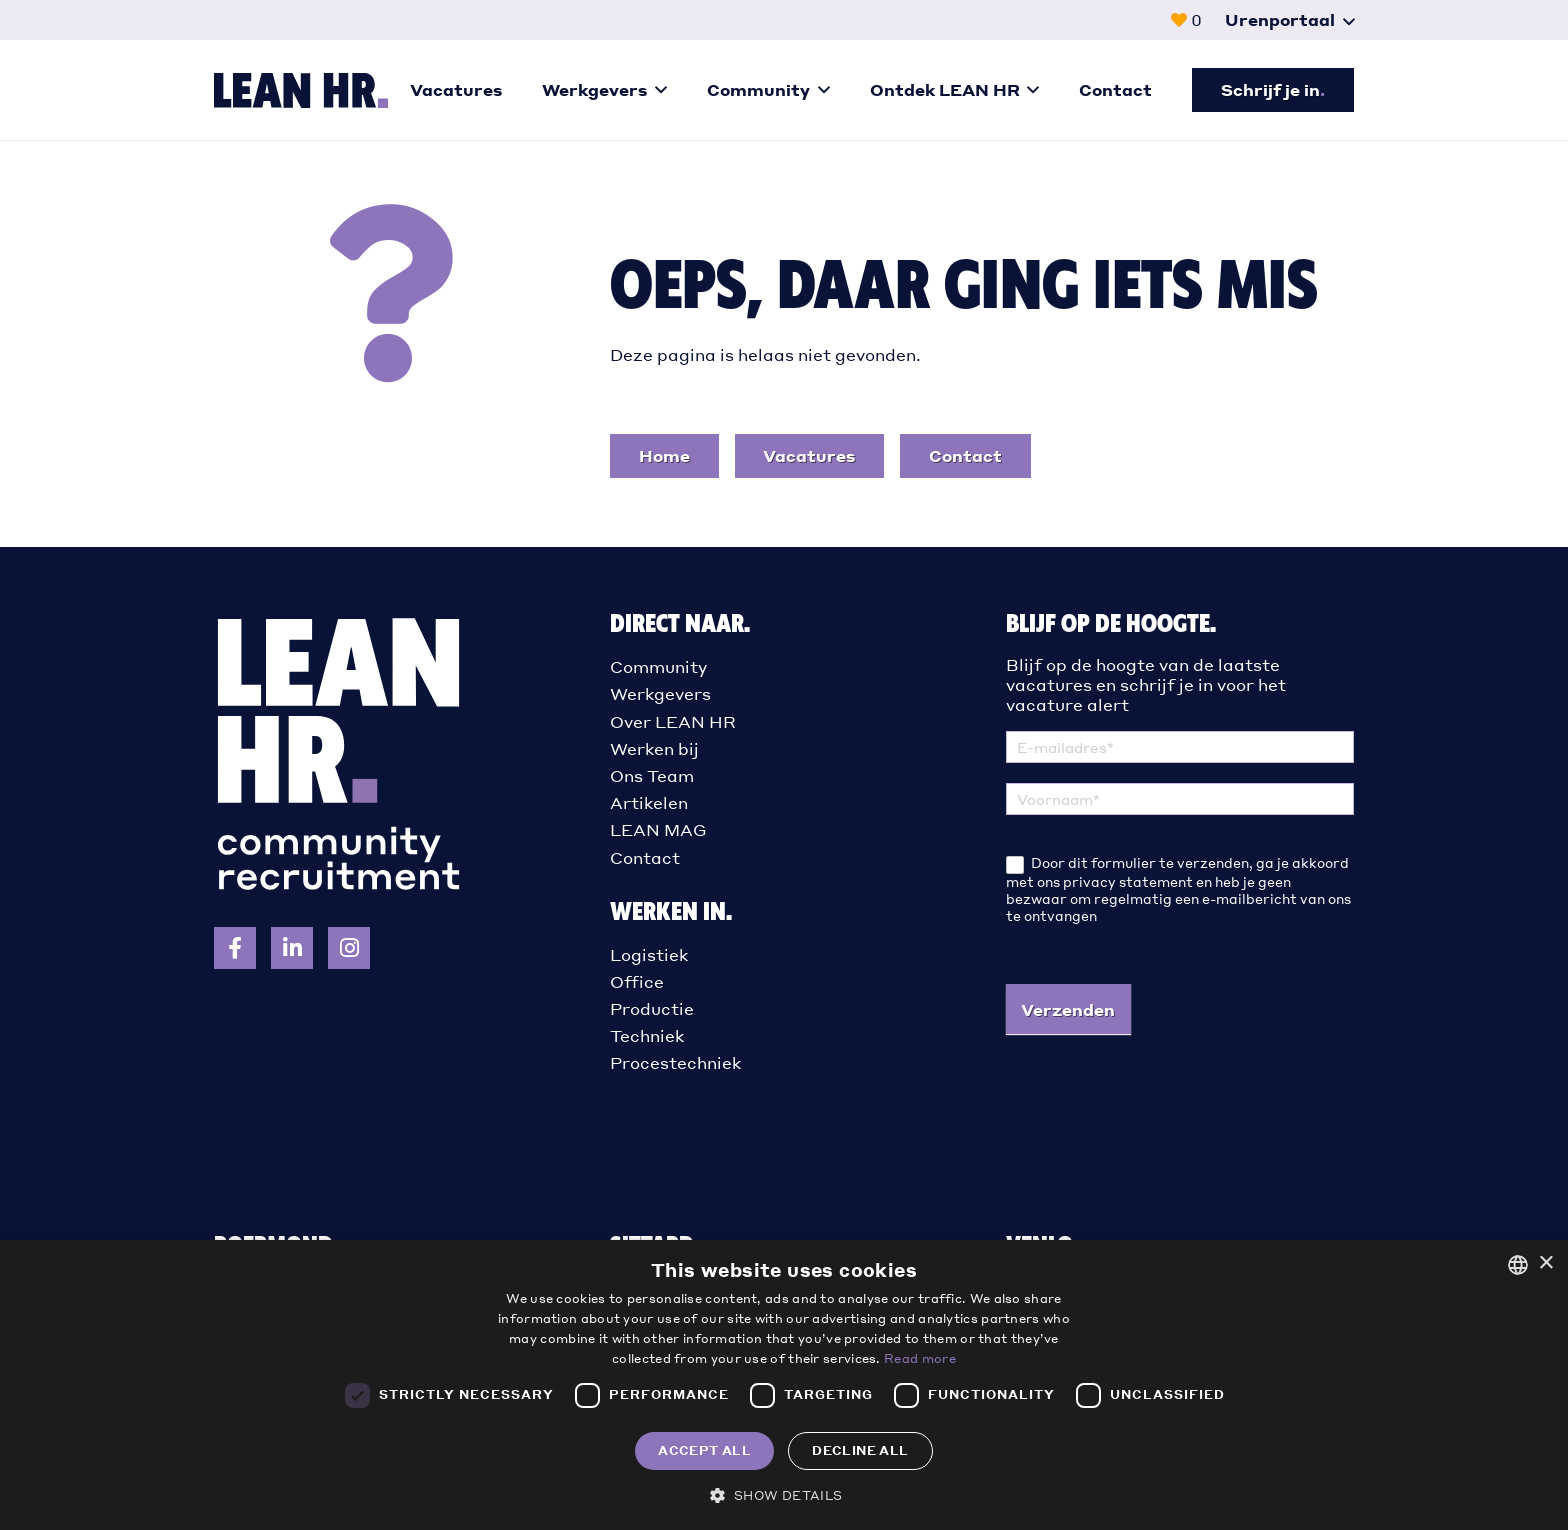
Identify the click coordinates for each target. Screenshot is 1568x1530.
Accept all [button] (704, 1450)
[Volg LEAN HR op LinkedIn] (292, 948)
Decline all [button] (860, 1450)
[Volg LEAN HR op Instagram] (349, 948)
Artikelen (649, 802)
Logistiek (649, 954)
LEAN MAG (658, 829)
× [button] (1545, 1263)
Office (637, 981)
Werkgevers (660, 693)
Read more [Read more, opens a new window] (920, 1358)
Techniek (647, 1035)
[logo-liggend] (301, 90)
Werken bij (654, 748)
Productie (652, 1008)
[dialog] (784, 1385)
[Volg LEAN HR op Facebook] (235, 948)
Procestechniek (675, 1062)
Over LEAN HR (673, 721)
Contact (645, 857)
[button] (1289, 20)
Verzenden (1068, 1009)
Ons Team (652, 775)
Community (658, 666)
